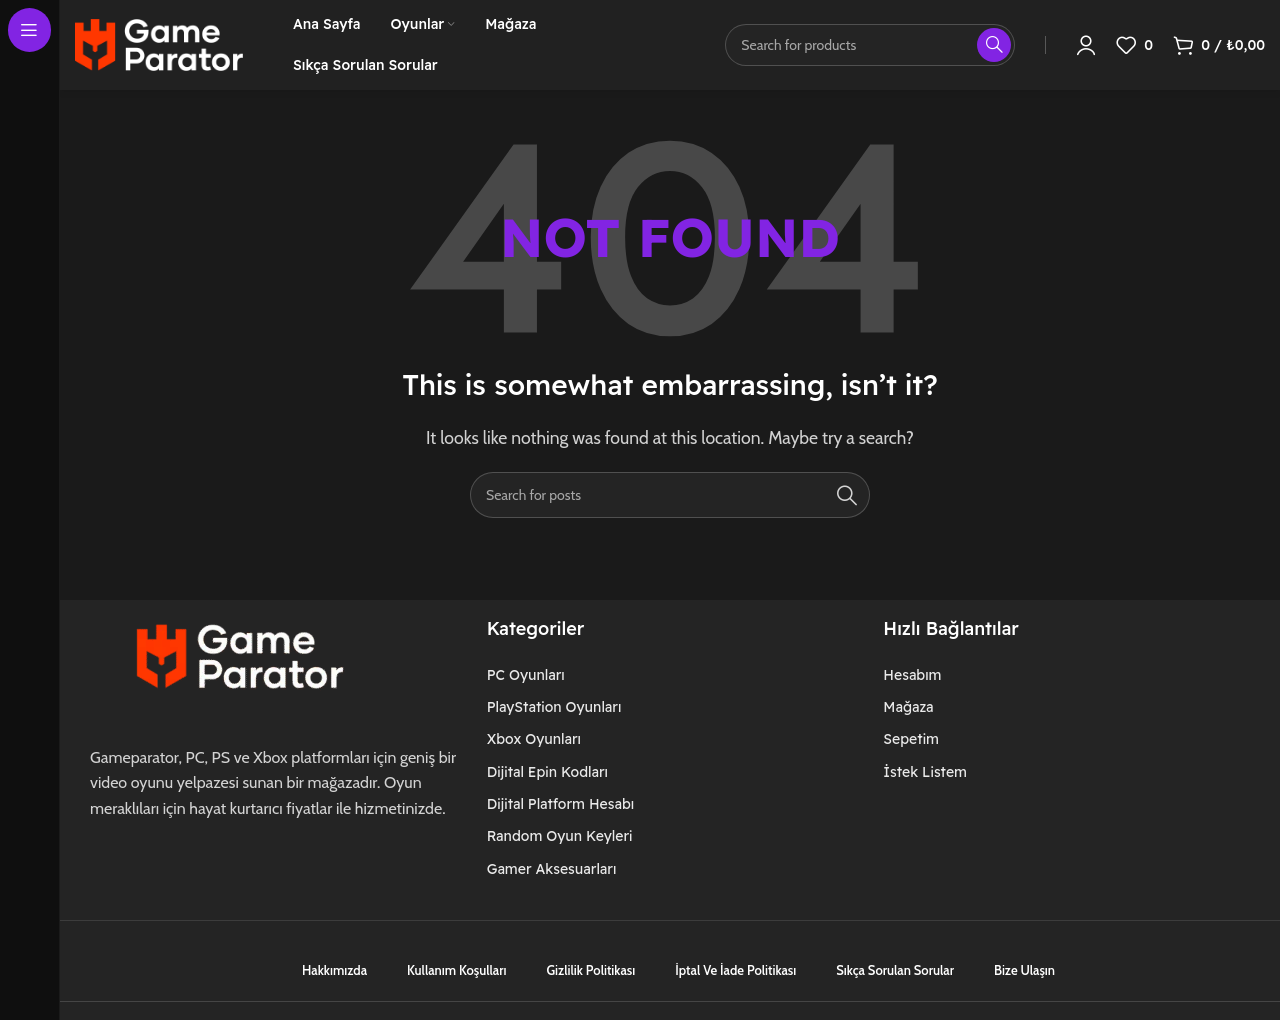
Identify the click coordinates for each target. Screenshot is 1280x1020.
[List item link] (580, 675)
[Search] (670, 495)
